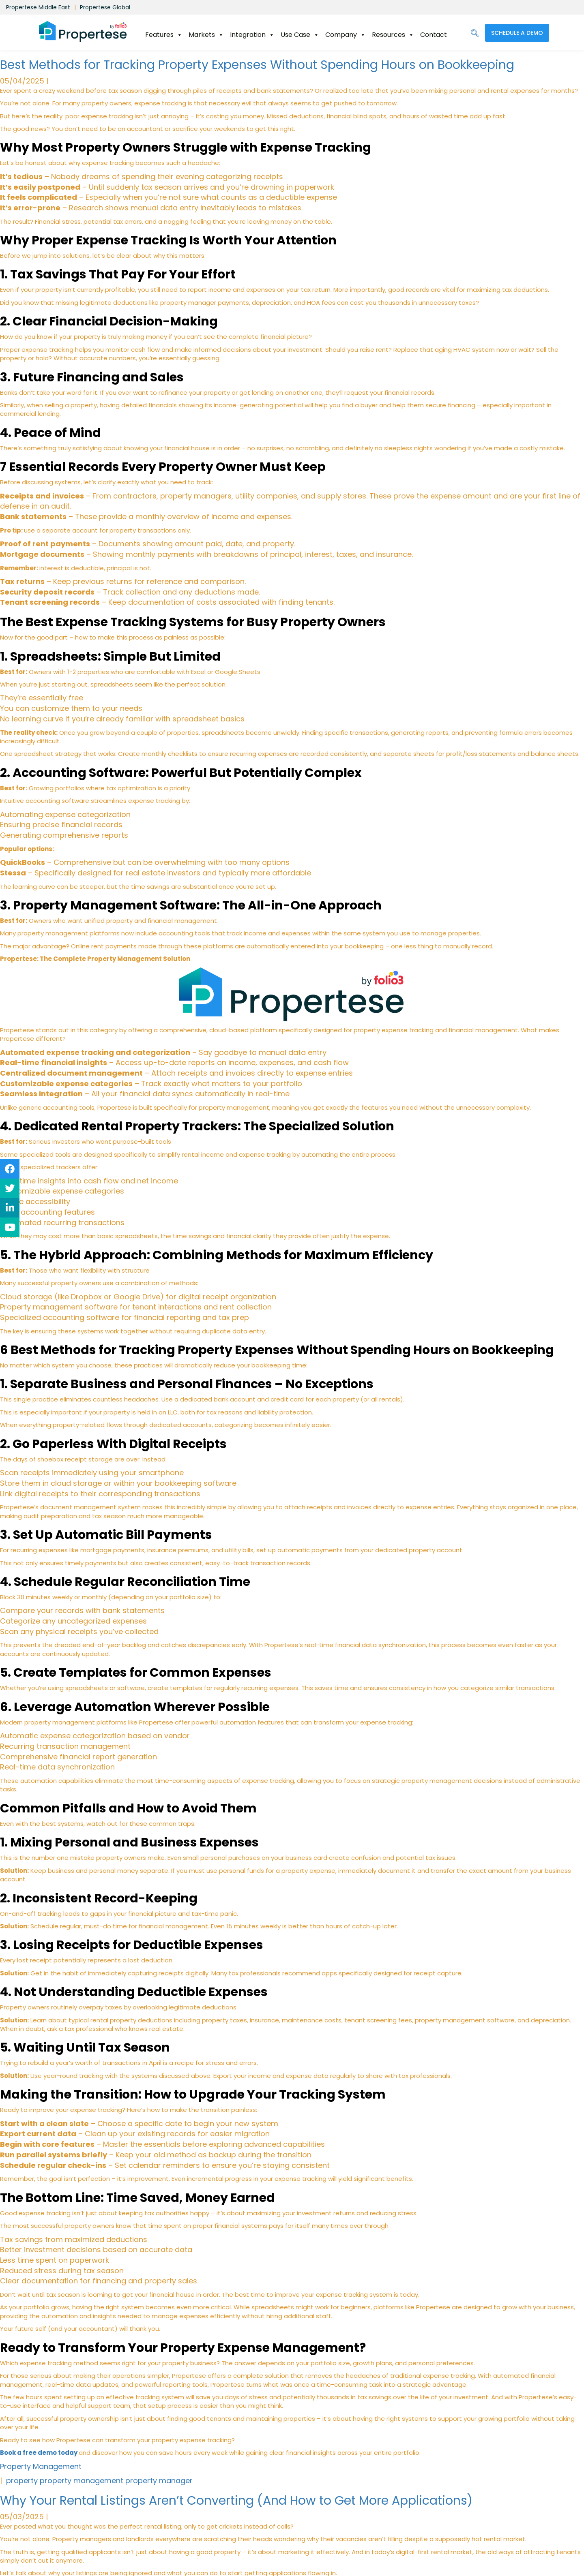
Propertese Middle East (38, 7)
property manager (159, 2480)
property (22, 2480)
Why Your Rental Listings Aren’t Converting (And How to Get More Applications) (236, 2500)
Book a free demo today (39, 2452)
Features (163, 35)
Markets (206, 35)
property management (81, 2480)
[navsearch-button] (475, 34)
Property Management (41, 2466)
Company (345, 35)
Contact (433, 34)
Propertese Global (105, 7)
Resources (393, 35)
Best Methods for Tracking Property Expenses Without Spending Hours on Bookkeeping (257, 64)
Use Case (300, 35)
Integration (252, 35)
